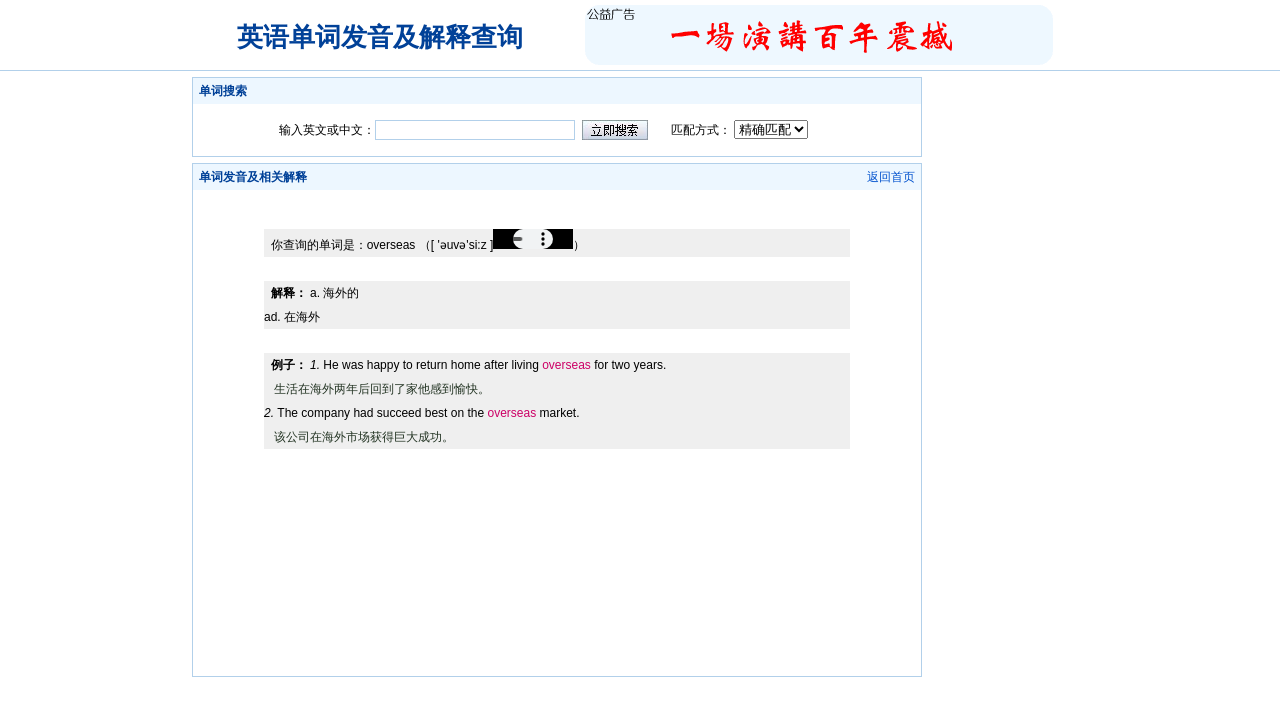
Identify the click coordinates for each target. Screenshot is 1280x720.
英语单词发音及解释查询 (380, 37)
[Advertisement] (557, 197)
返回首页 (891, 177)
